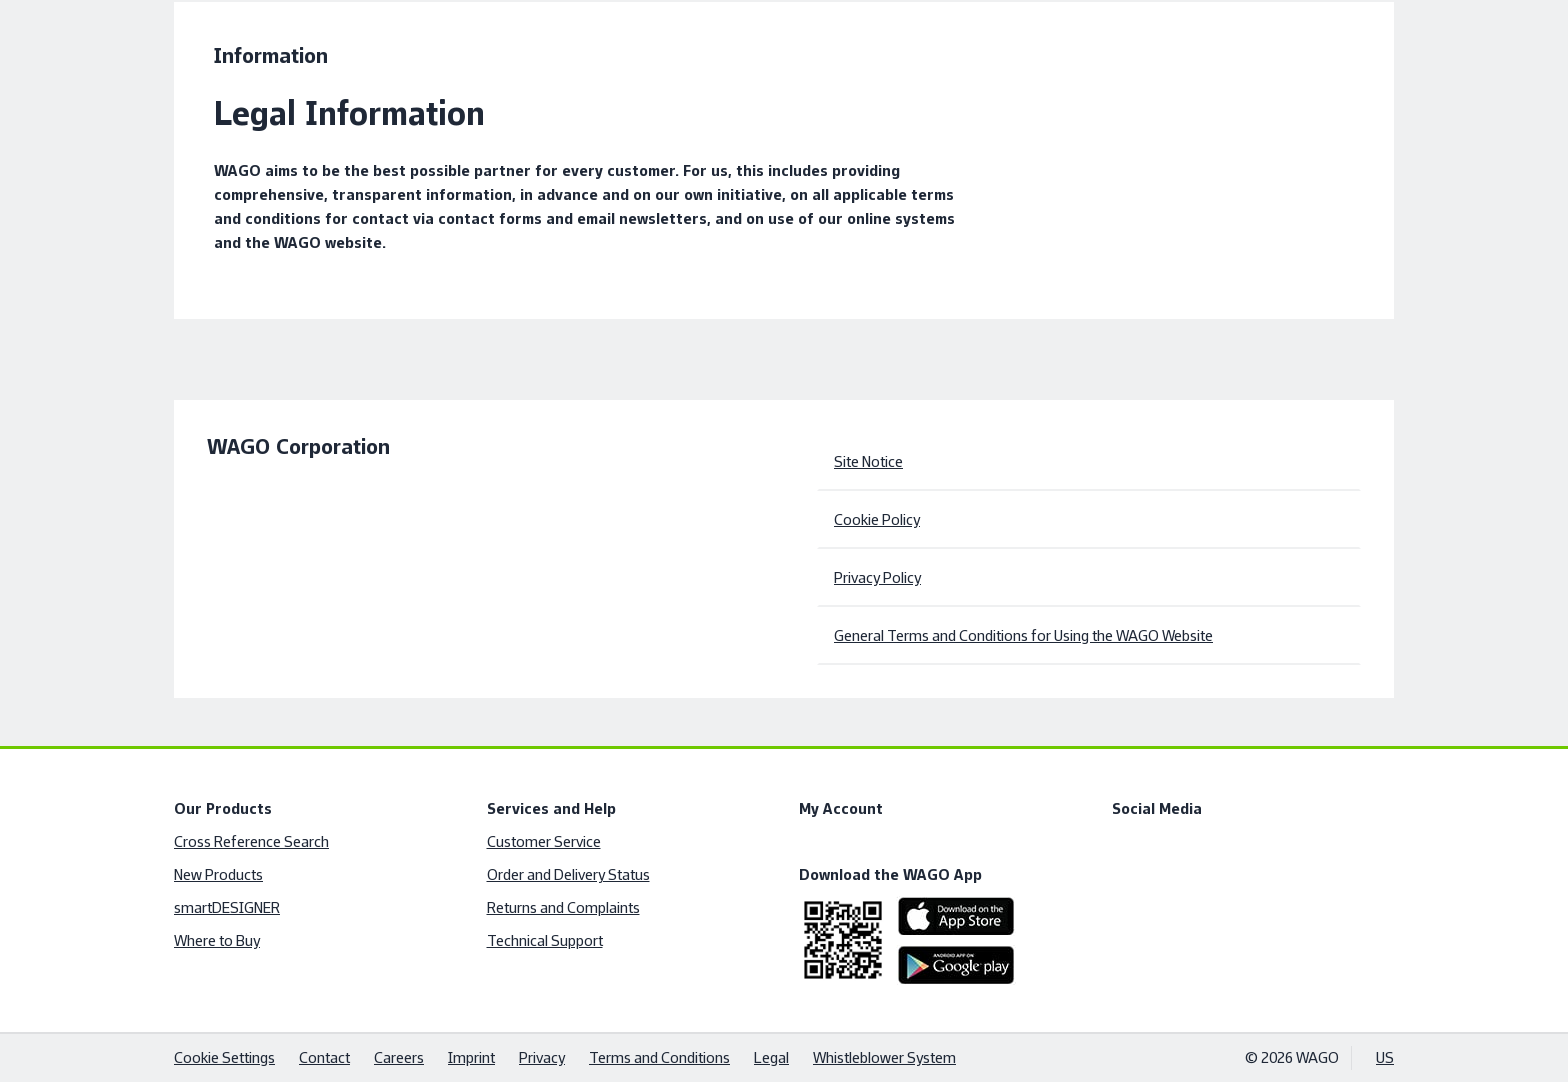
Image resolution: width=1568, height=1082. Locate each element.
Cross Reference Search (251, 841)
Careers (399, 1057)
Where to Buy (217, 940)
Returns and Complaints (563, 907)
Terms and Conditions (659, 1057)
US (1385, 1057)
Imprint (471, 1057)
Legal (771, 1057)
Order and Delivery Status (568, 874)
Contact (324, 1057)
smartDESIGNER (227, 907)
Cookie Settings (224, 1057)
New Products (218, 874)
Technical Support (545, 940)
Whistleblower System (884, 1057)
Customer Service (544, 841)
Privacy (542, 1057)
